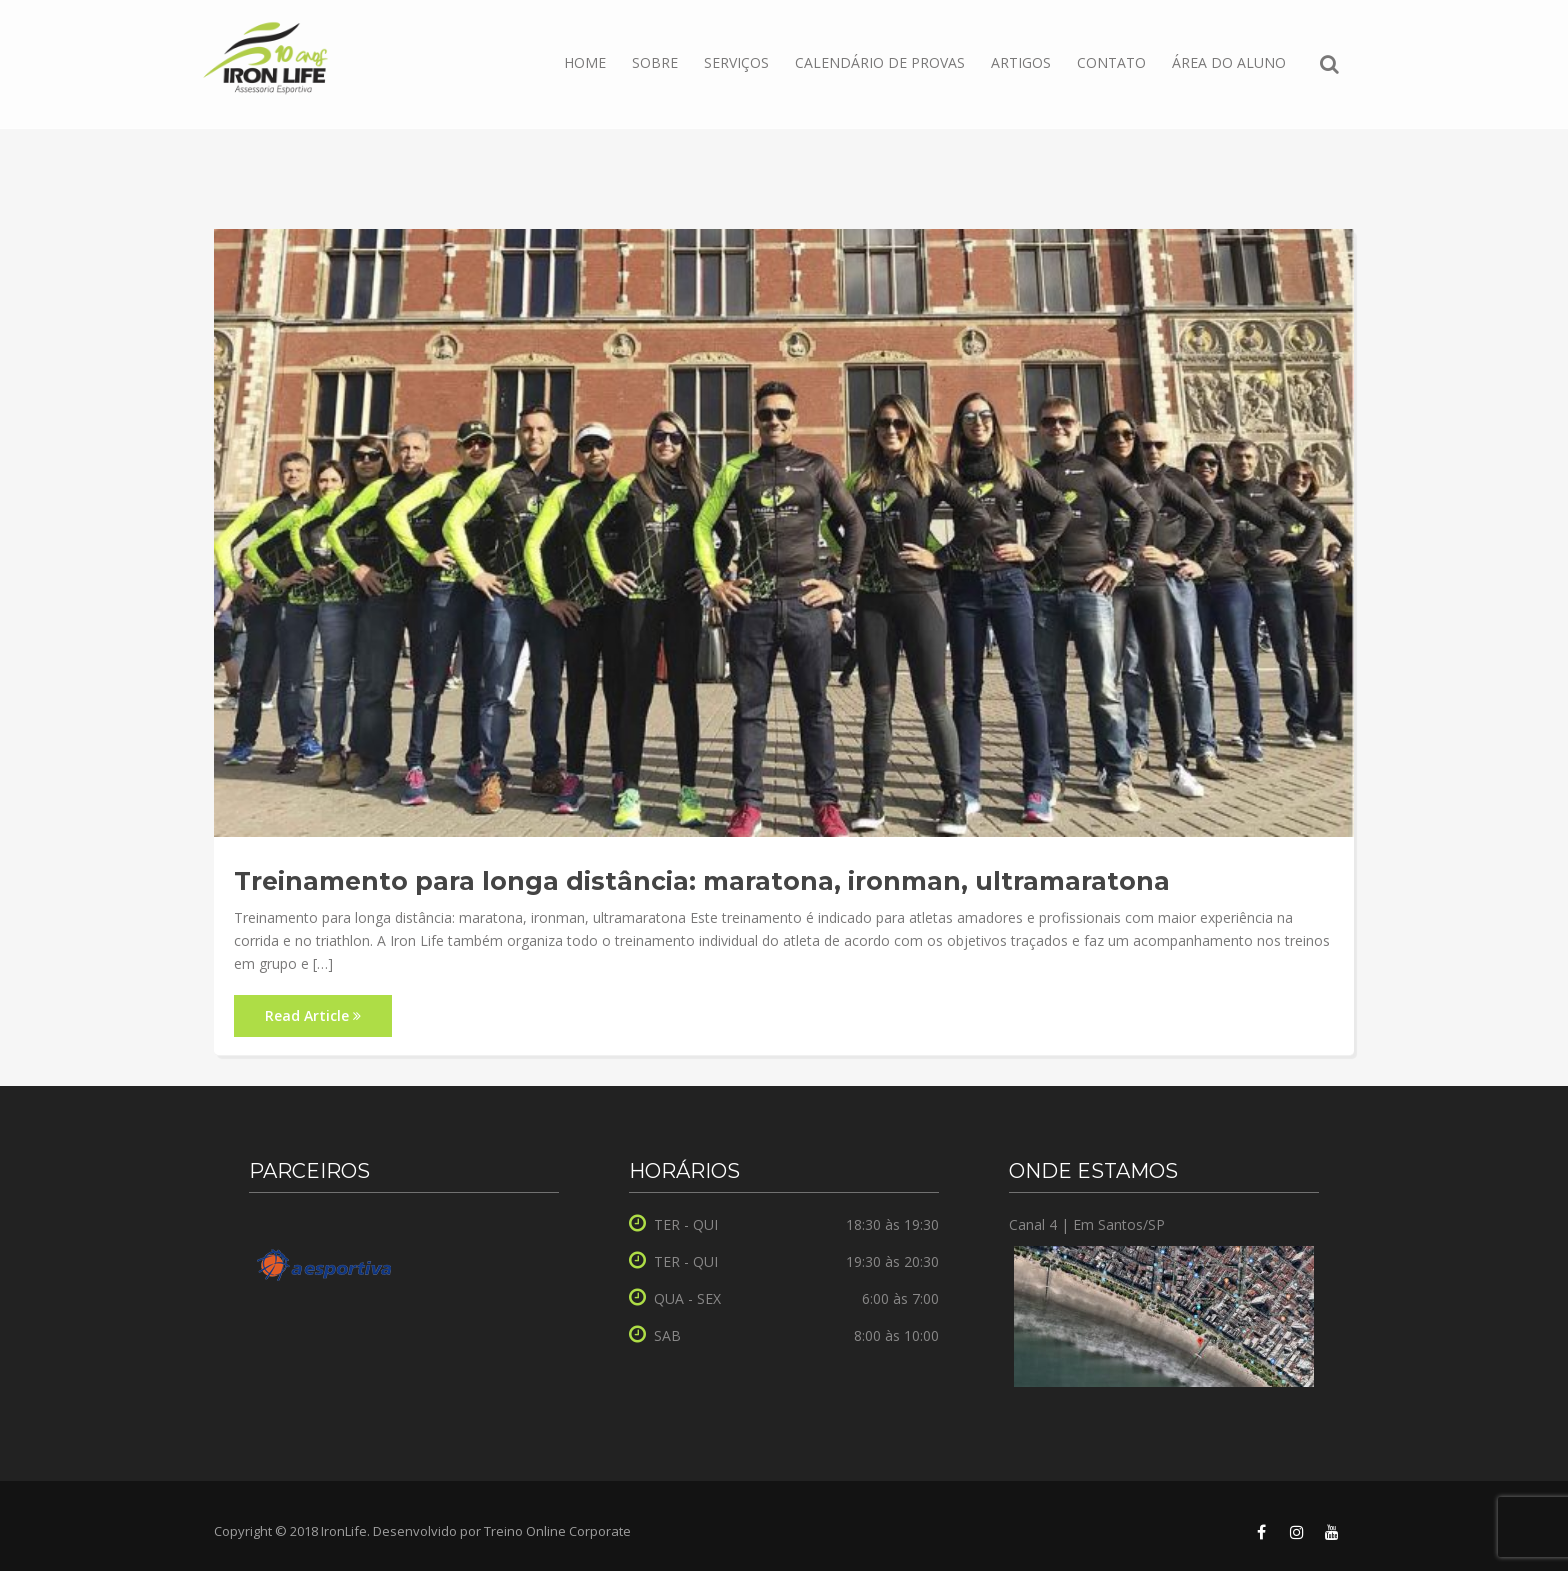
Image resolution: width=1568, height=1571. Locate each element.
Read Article (313, 1015)
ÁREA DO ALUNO (1229, 62)
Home (585, 62)
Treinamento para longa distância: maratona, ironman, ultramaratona (702, 881)
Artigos (1021, 62)
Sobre (655, 62)
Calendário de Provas (880, 62)
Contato (1111, 62)
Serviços (736, 62)
